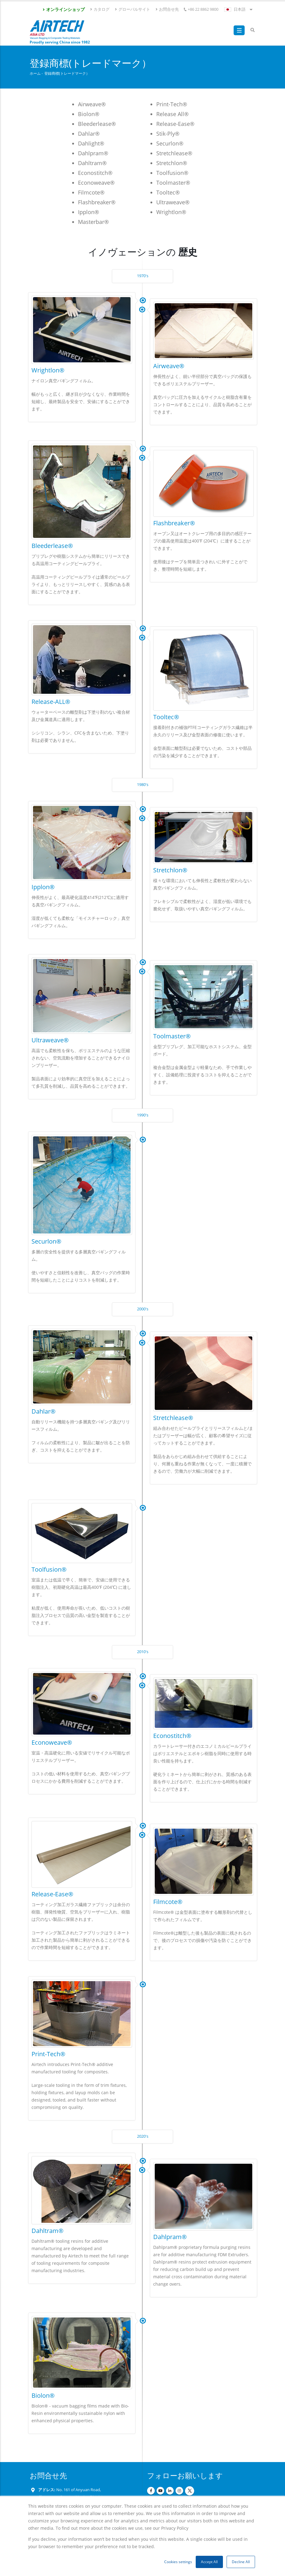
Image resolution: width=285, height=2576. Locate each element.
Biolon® (43, 2395)
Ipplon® (43, 887)
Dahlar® (43, 1411)
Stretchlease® (173, 1418)
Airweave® (168, 366)
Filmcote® (168, 1902)
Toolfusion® (49, 1569)
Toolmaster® (172, 1036)
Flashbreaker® (174, 523)
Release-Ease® (52, 1894)
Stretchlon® (170, 870)
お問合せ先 (167, 9)
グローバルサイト (132, 9)
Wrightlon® (48, 370)
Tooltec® (166, 717)
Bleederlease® (52, 546)
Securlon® (46, 1241)
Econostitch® (172, 1736)
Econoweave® (51, 1742)
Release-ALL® (50, 701)
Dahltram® (47, 2231)
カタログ (99, 9)
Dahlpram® (170, 2237)
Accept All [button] (209, 2561)
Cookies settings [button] (178, 2561)
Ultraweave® (50, 1040)
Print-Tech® (48, 2054)
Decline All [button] (241, 2561)
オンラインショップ (63, 9)
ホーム (35, 73)
